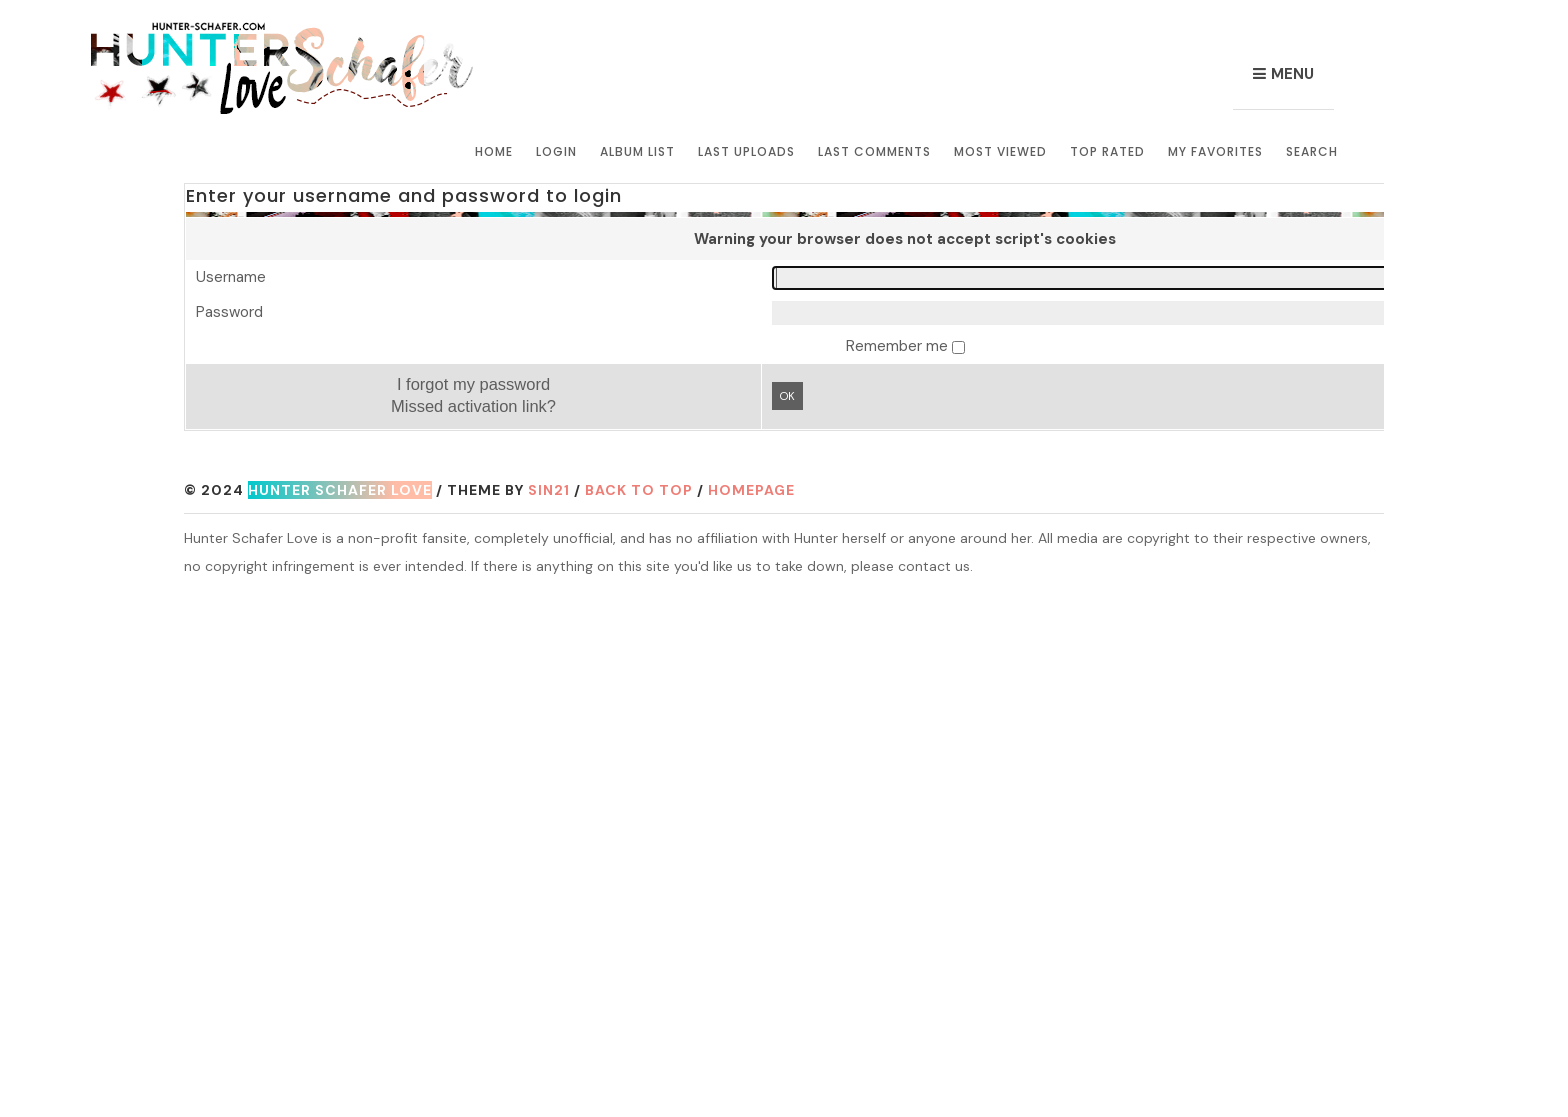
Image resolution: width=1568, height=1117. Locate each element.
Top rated (1107, 151)
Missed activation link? (473, 406)
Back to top (639, 490)
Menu (1292, 74)
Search (1312, 151)
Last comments (874, 151)
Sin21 (549, 490)
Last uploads (746, 151)
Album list (637, 151)
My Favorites (1215, 151)
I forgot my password (473, 384)
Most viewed (1000, 151)
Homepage (751, 490)
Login (556, 151)
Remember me (899, 346)
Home (494, 151)
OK (787, 396)
